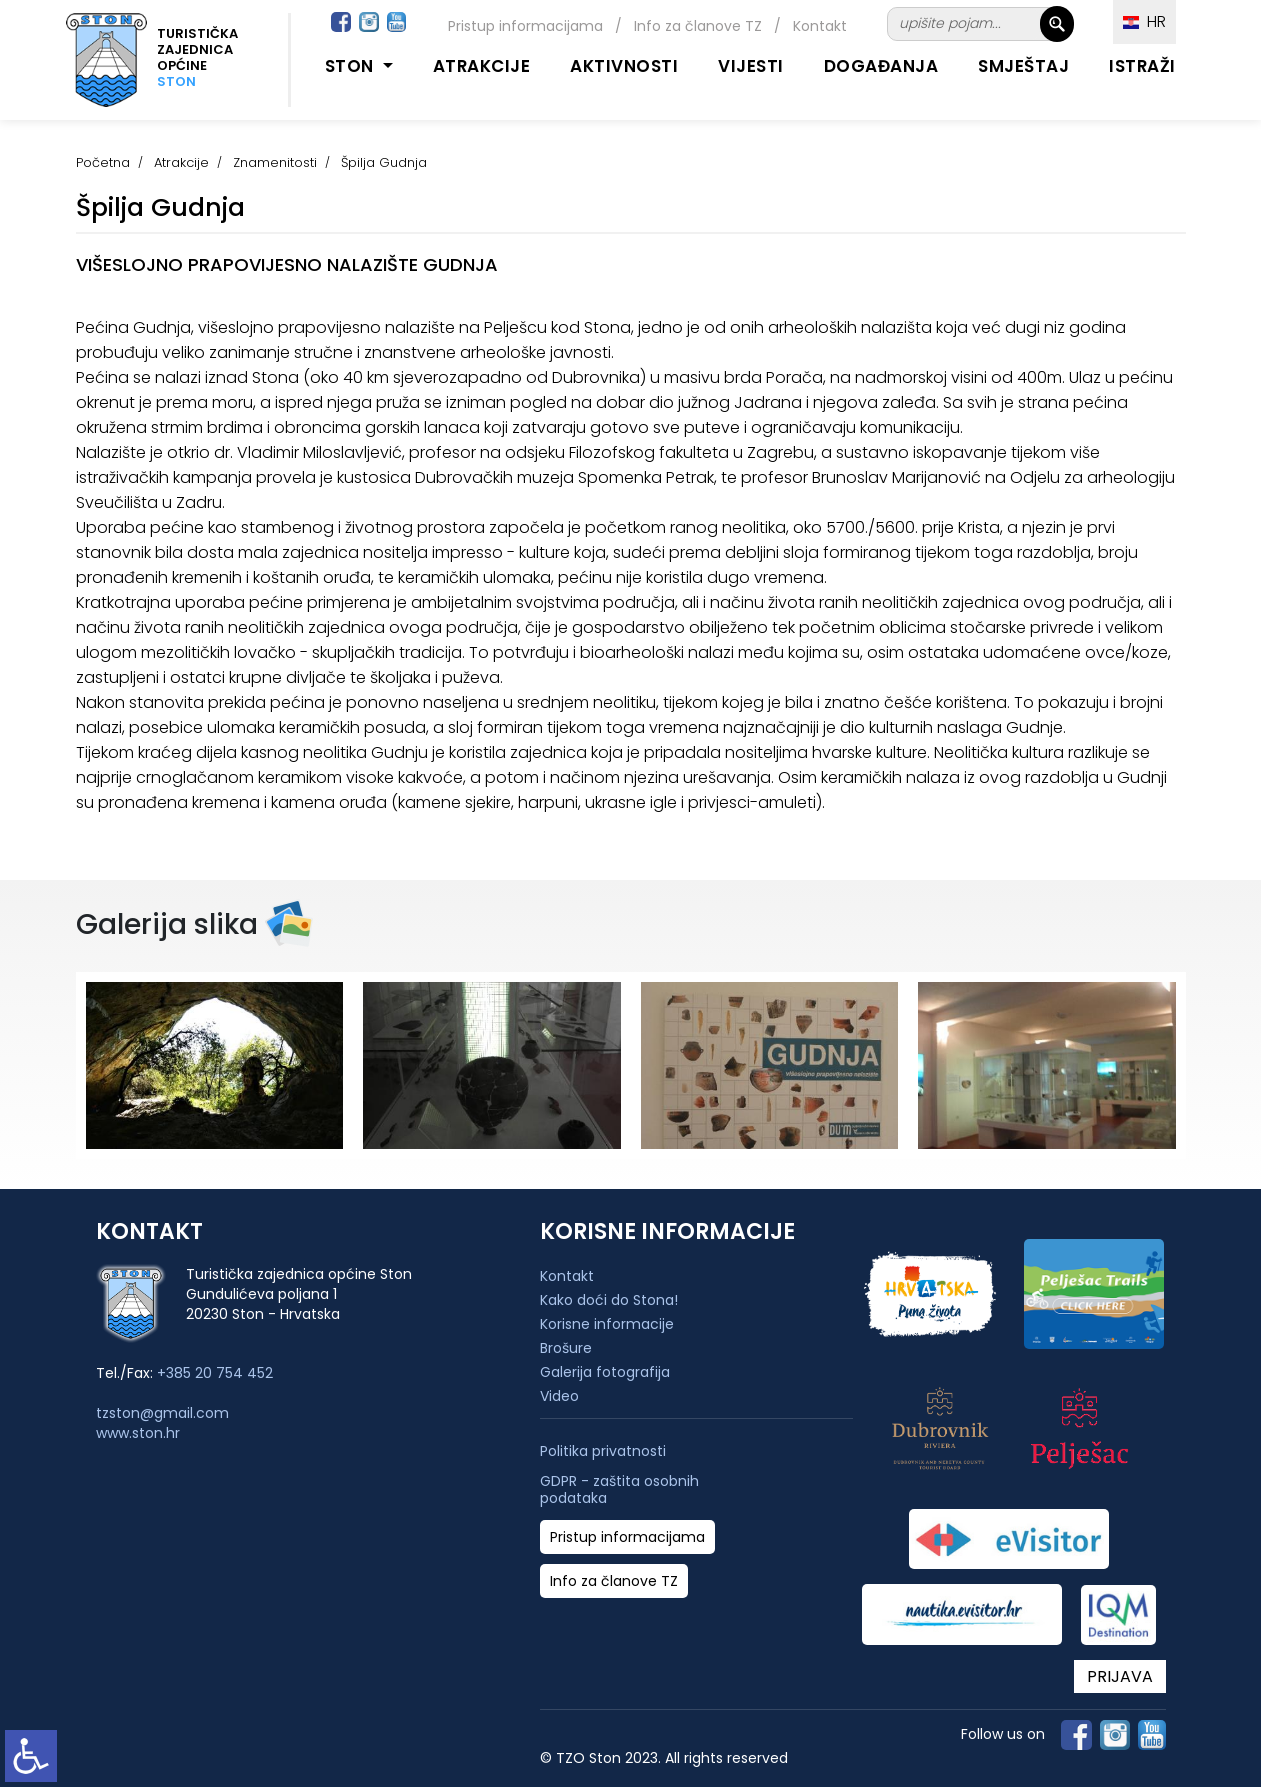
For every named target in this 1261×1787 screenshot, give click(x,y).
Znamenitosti (275, 162)
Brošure (566, 1348)
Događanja (881, 66)
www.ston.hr (138, 1433)
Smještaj (1023, 66)
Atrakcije (482, 66)
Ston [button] (352, 66)
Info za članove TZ (698, 26)
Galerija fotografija (605, 1372)
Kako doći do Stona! (609, 1300)
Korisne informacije (607, 1324)
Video (559, 1396)
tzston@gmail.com (162, 1413)
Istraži (1142, 66)
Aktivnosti (624, 66)
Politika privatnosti (603, 1451)
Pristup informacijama (525, 26)
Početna (103, 162)
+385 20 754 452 (215, 1373)
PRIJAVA (1120, 1676)
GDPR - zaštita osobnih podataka (619, 1490)
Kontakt (820, 26)
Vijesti (751, 66)
